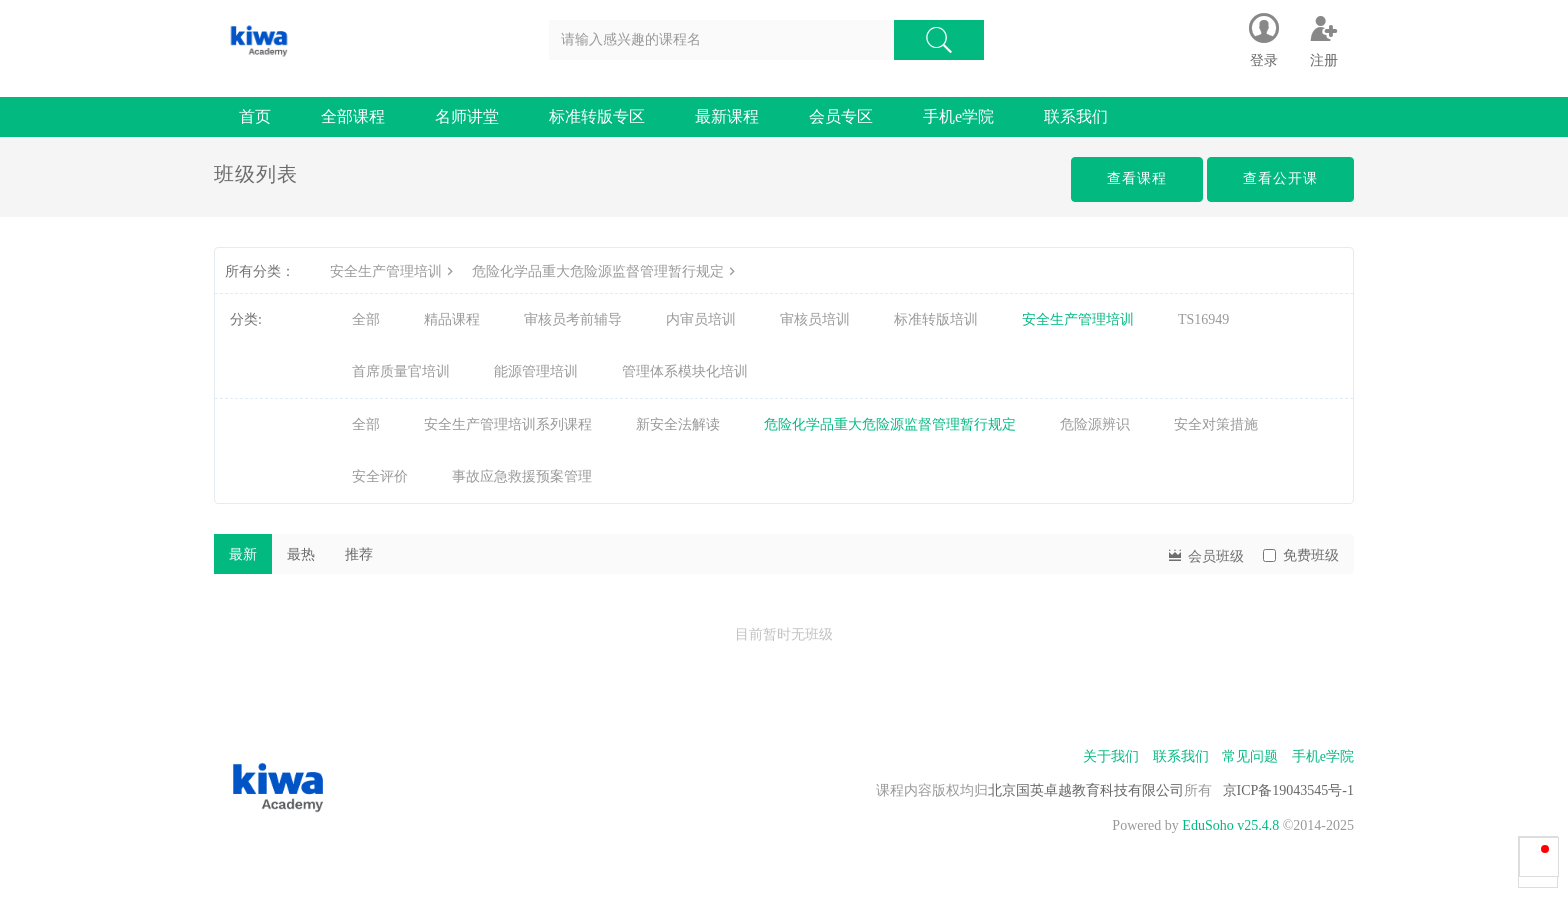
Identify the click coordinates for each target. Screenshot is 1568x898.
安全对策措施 (1216, 424)
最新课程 (727, 116)
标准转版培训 (936, 319)
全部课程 (353, 116)
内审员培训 (701, 319)
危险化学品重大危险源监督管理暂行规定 (606, 271)
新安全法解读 (678, 424)
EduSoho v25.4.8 (1230, 825)
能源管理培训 (536, 371)
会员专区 (841, 116)
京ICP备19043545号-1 (1288, 790)
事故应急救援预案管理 (522, 476)
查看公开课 (1280, 178)
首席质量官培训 (401, 371)
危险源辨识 (1095, 424)
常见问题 (1250, 756)
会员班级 (1205, 554)
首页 (255, 116)
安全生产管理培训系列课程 (508, 424)
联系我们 (1076, 116)
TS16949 (1203, 319)
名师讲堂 (467, 116)
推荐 (359, 554)
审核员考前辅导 (573, 319)
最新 (243, 554)
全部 (366, 319)
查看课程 (1137, 178)
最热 (301, 554)
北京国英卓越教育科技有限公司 (1086, 790)
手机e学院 (958, 116)
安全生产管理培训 (394, 271)
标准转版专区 (597, 116)
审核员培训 (815, 319)
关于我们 (1111, 756)
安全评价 (380, 476)
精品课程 (452, 319)
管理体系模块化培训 (685, 371)
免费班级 (1301, 555)
